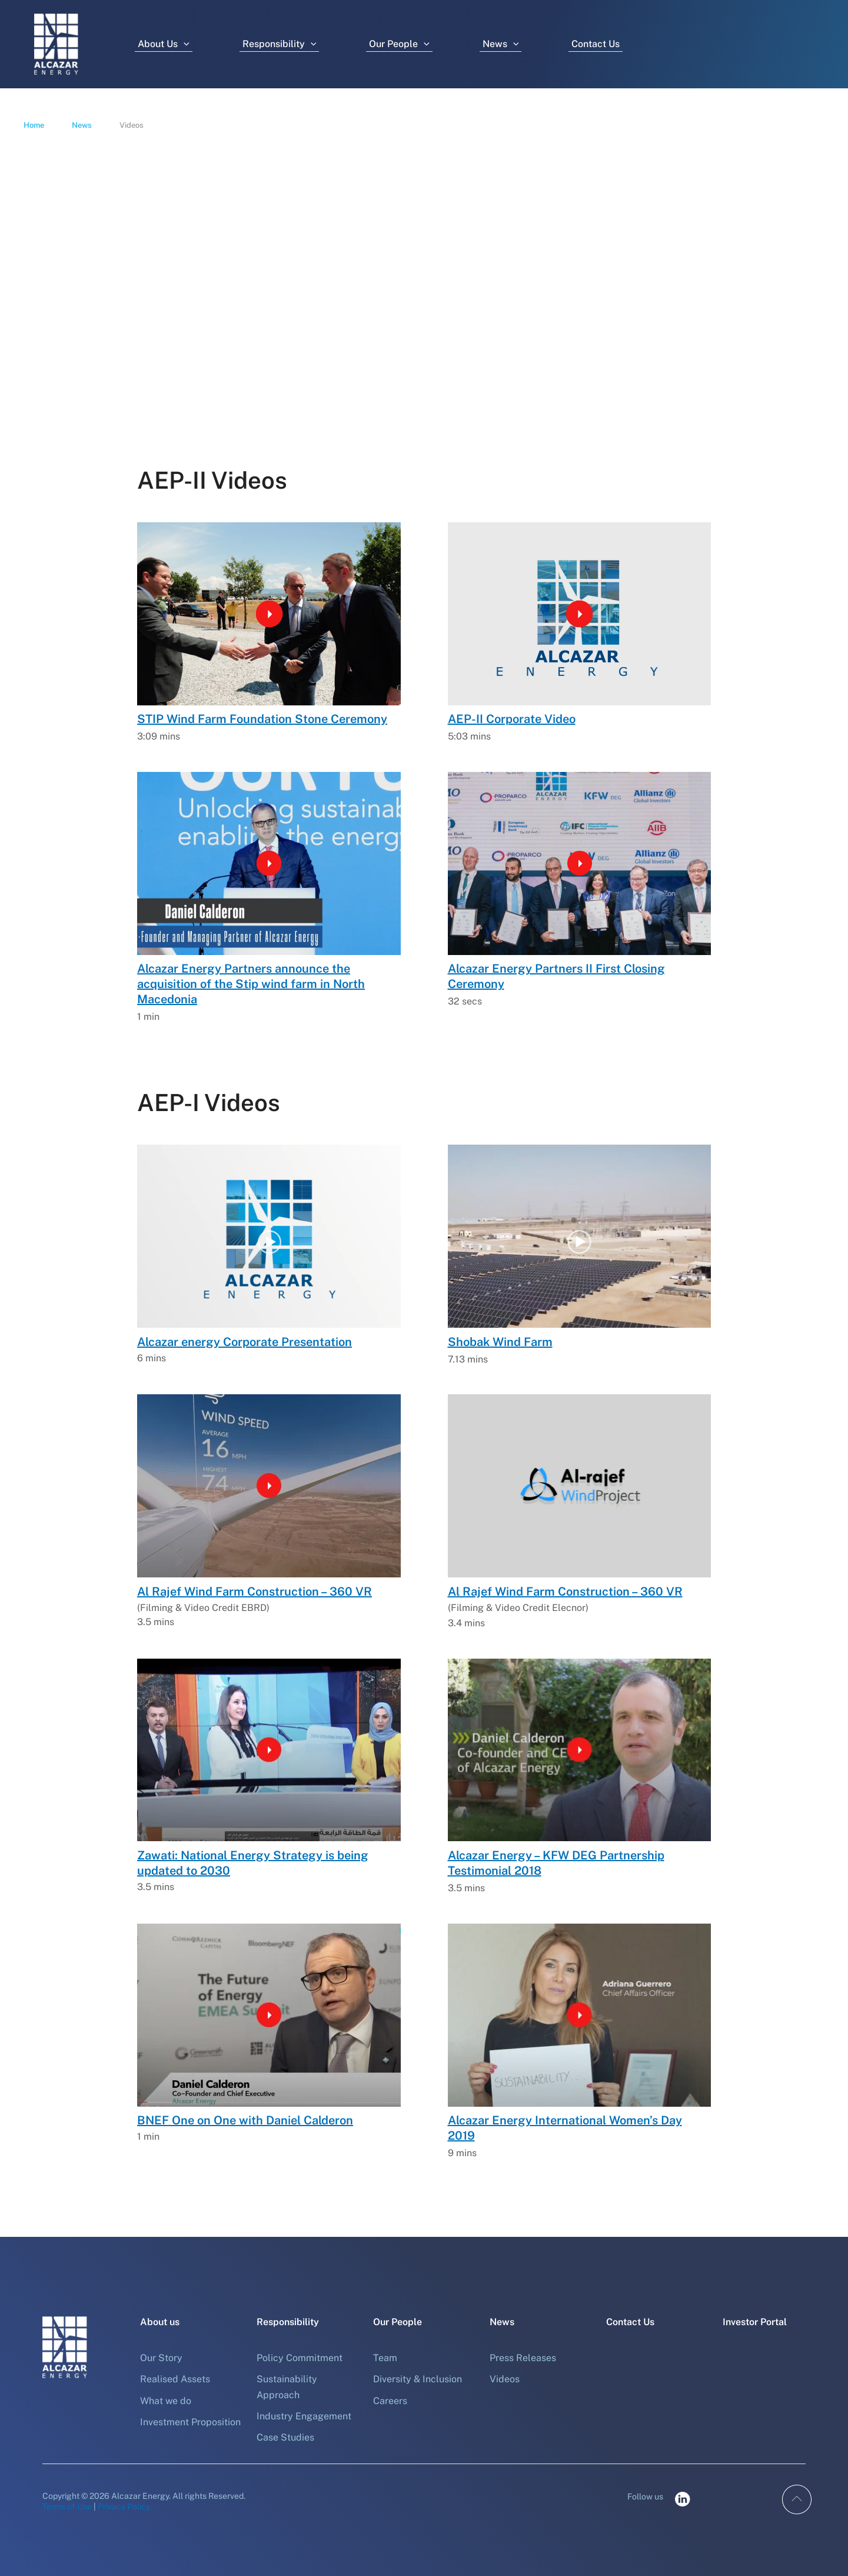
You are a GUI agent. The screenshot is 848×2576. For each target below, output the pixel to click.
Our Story (161, 2354)
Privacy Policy (124, 2503)
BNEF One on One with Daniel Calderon (245, 2118)
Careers (390, 2397)
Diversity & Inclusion (417, 2376)
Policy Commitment (299, 2354)
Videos (505, 2376)
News (501, 43)
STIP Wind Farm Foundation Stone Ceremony (262, 719)
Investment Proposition (190, 2419)
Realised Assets (175, 2376)
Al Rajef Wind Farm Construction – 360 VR (254, 1590)
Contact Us (595, 42)
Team (385, 2354)
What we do (165, 2397)
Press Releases (523, 2354)
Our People (399, 43)
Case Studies (285, 2435)
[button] (183, 43)
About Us (163, 43)
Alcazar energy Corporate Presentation (244, 1340)
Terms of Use (67, 2503)
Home (34, 125)
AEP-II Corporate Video (512, 719)
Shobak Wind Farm (500, 1340)
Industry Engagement (304, 2413)
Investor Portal (755, 2319)
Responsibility (279, 43)
